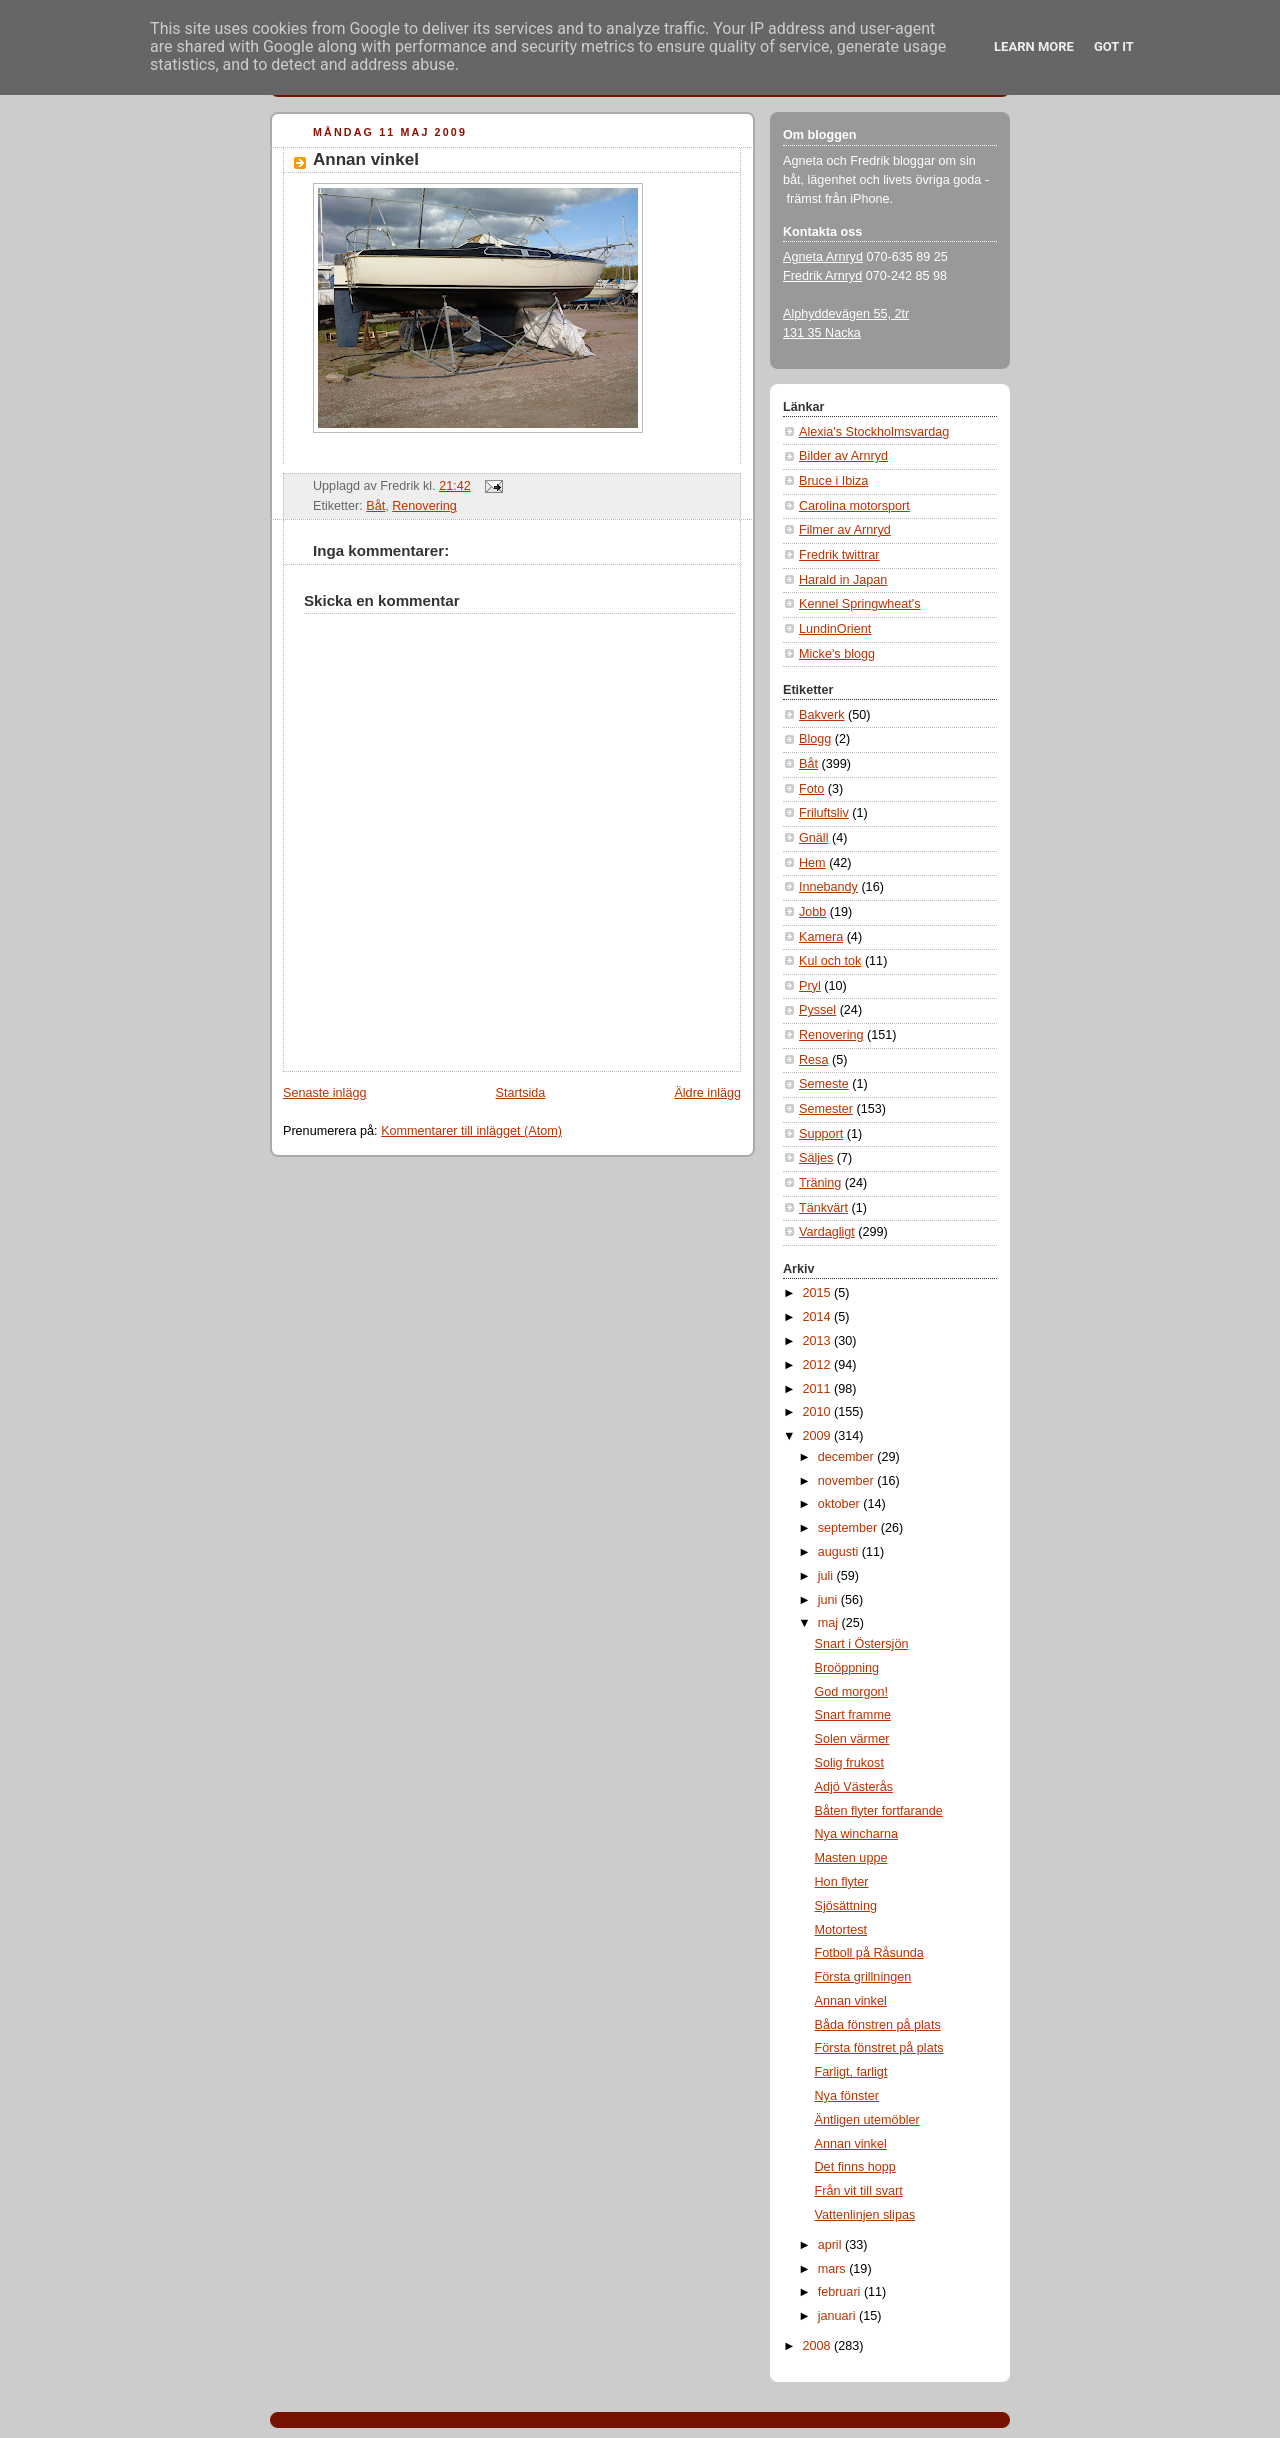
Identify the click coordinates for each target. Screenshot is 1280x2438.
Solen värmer (852, 1739)
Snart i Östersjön (862, 1644)
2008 (819, 2346)
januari (838, 2316)
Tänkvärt (823, 1208)
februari (841, 2292)
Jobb (812, 912)
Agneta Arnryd (823, 257)
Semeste (824, 1084)
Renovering (424, 506)
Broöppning (847, 1668)
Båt (375, 506)
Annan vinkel (366, 159)
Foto (811, 789)
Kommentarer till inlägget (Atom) (471, 1131)
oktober (841, 1504)
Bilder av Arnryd (843, 456)
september (849, 1528)
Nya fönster (847, 2096)
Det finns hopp (855, 2167)
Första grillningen (863, 1977)
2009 (819, 1436)
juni (829, 1600)
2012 (819, 1365)
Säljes (816, 1158)
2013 (819, 1341)
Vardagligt (827, 1232)
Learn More (1034, 46)
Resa (813, 1060)
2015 (819, 1293)
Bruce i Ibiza (833, 481)
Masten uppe (851, 1858)
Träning (820, 1183)
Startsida (521, 1093)
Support (821, 1134)
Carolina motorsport (854, 506)
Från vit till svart (859, 2191)
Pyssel (817, 1010)
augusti (840, 1552)
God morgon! (852, 1692)
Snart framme (853, 1715)
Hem (812, 863)
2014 (819, 1317)
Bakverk (822, 715)
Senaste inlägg (324, 1093)
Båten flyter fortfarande (879, 1811)
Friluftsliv (824, 813)
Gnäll (813, 838)
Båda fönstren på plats (878, 2025)
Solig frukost (849, 1763)
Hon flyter (842, 1882)
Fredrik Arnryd (822, 276)
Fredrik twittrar (839, 555)
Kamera (821, 937)
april (831, 2245)
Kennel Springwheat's (860, 604)
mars (834, 2269)
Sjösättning (846, 1906)
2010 (819, 1412)
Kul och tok (830, 961)
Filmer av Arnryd (845, 530)
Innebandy (828, 887)
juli (827, 1576)
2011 (819, 1389)
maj (830, 1623)
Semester (826, 1109)
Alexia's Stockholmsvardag (874, 432)
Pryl (810, 986)
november (848, 1481)
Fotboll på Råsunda (869, 1953)
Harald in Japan (843, 580)
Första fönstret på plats (879, 2048)
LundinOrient (835, 629)
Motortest (841, 1930)
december (848, 1457)
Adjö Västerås (854, 1787)
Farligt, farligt (851, 2072)
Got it (1114, 46)
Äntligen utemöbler (867, 2120)
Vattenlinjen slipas (865, 2215)
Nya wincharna (856, 1834)
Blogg (815, 739)
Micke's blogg (837, 654)
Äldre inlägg (707, 1093)
